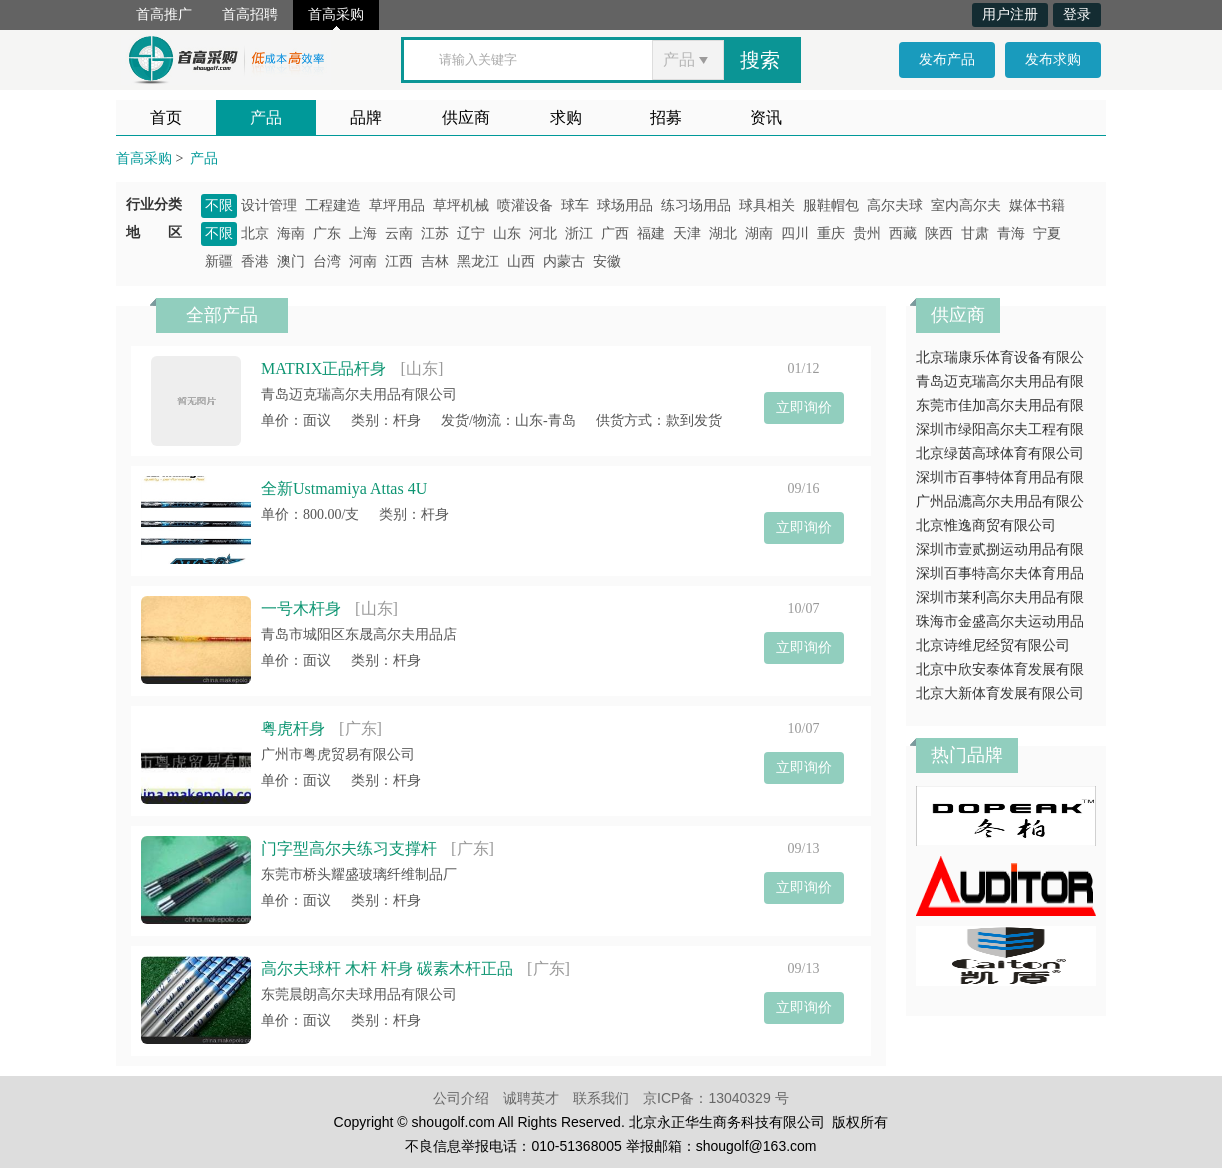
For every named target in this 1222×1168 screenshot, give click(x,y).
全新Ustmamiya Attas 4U (344, 488)
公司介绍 (461, 1098)
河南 (363, 261)
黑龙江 (478, 261)
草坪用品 (397, 205)
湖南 (759, 233)
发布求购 (1053, 59)
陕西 (939, 233)
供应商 (466, 117)
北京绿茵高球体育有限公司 (1000, 453)
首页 (166, 117)
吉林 (435, 261)
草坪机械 (461, 205)
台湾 (327, 261)
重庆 (831, 233)
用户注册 (1010, 14)
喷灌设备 (525, 205)
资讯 (766, 117)
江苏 (435, 233)
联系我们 (601, 1098)
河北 (543, 233)
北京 (255, 233)
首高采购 (336, 14)
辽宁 (471, 233)
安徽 (607, 261)
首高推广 (164, 14)
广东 (327, 233)
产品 (266, 117)
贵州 (867, 233)
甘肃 (975, 233)
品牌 (366, 117)
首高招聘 (250, 14)
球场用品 (625, 205)
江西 (399, 261)
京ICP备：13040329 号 (716, 1098)
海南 (291, 233)
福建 (651, 233)
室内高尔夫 (966, 205)
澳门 (291, 261)
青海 (1011, 233)
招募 (666, 117)
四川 (795, 233)
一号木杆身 (301, 608)
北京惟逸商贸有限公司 (986, 525)
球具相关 (767, 205)
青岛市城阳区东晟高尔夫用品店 (359, 634)
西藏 (903, 233)
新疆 (219, 261)
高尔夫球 (895, 205)
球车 (575, 205)
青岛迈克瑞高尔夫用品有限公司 (359, 394)
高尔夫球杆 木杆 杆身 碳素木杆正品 (387, 968)
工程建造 (333, 205)
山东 (507, 233)
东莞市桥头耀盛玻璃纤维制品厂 (359, 874)
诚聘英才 (531, 1098)
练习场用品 (696, 205)
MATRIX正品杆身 (323, 368)
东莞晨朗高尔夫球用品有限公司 (359, 994)
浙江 (579, 233)
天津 (687, 233)
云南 (399, 233)
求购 (566, 117)
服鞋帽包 (831, 205)
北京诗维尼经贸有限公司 (993, 645)
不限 (219, 205)
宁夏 (1047, 233)
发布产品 (947, 59)
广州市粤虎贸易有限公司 (338, 754)
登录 (1077, 14)
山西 (521, 261)
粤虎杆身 (293, 728)
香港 (255, 261)
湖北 (723, 233)
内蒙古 (564, 261)
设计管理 (269, 205)
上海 (363, 233)
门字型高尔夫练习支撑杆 (349, 848)
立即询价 (804, 407)
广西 (615, 233)
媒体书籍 (1037, 205)
